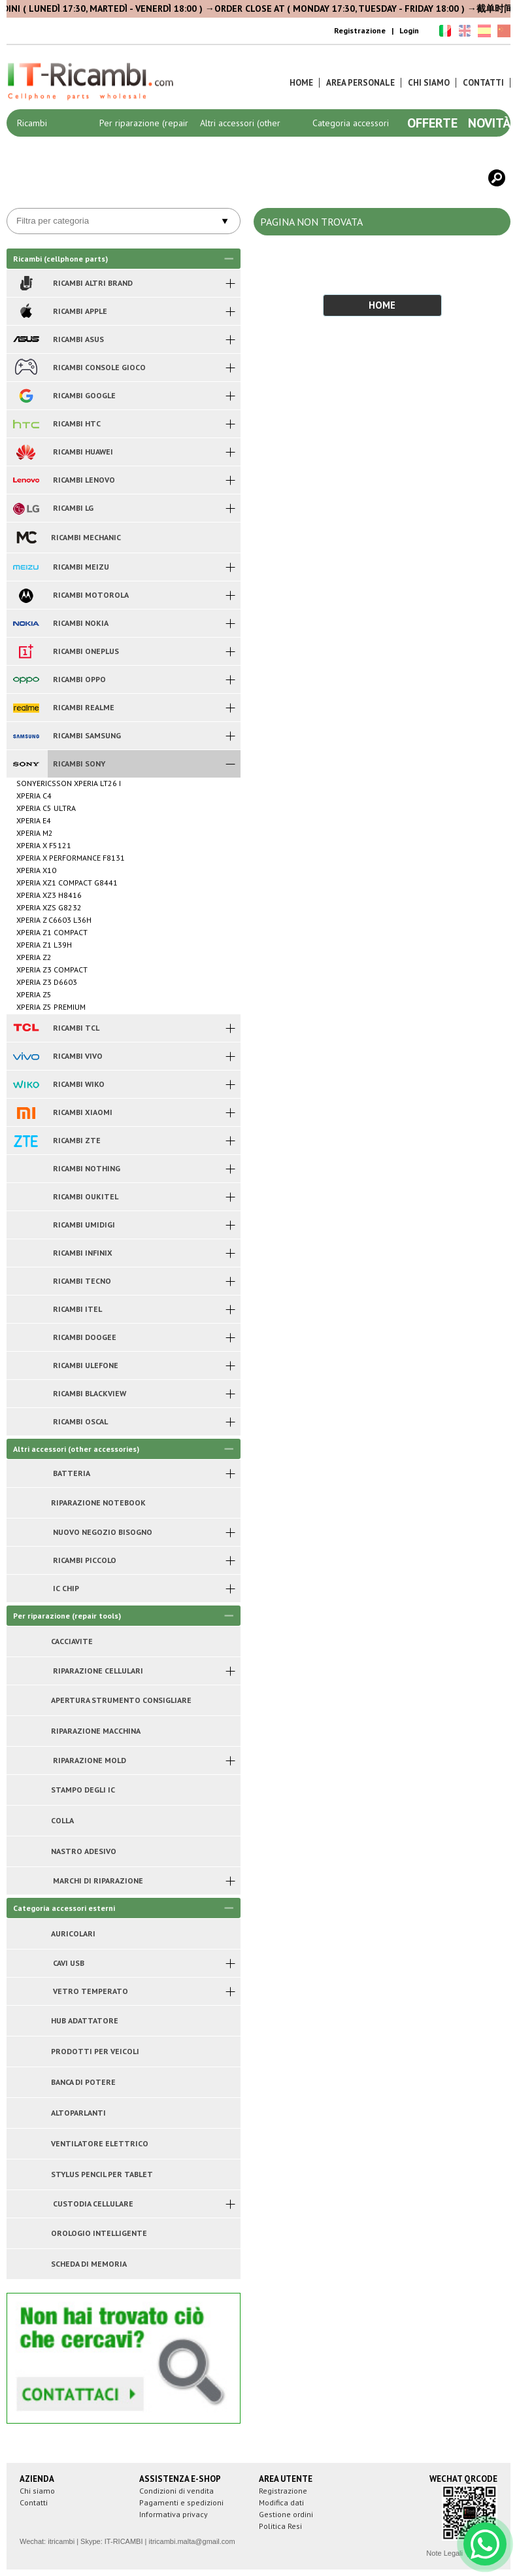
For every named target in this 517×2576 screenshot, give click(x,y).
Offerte (432, 122)
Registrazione (360, 30)
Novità (489, 122)
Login (409, 30)
